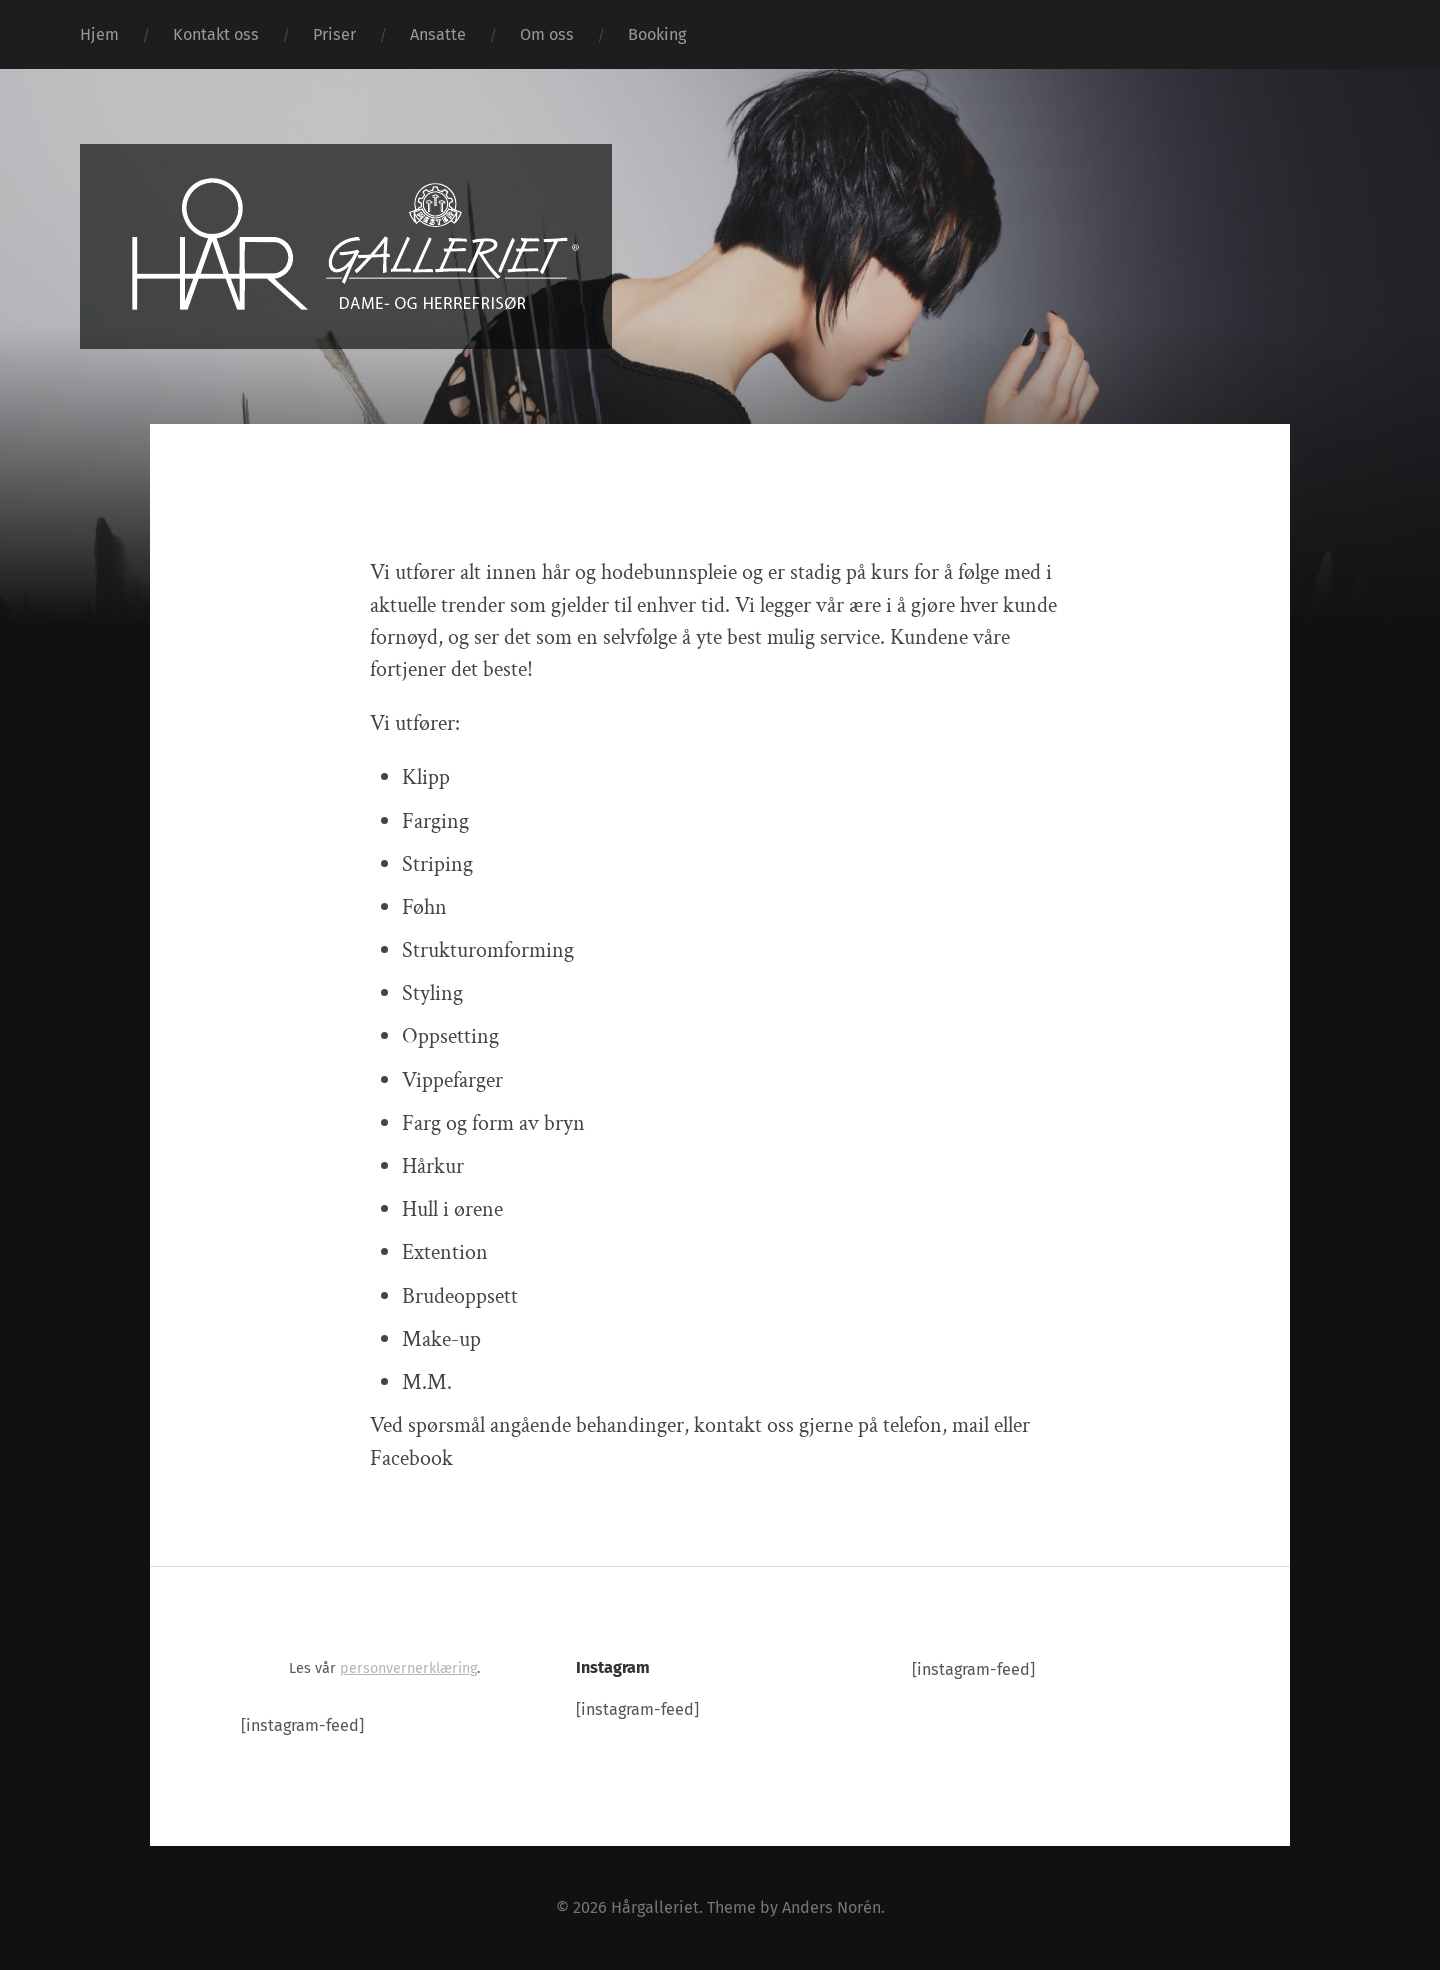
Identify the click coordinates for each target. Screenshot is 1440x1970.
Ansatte (438, 34)
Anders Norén (831, 1907)
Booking (657, 34)
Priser (334, 34)
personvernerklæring (408, 1668)
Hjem (99, 34)
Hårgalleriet (655, 1907)
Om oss (547, 34)
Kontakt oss (216, 34)
